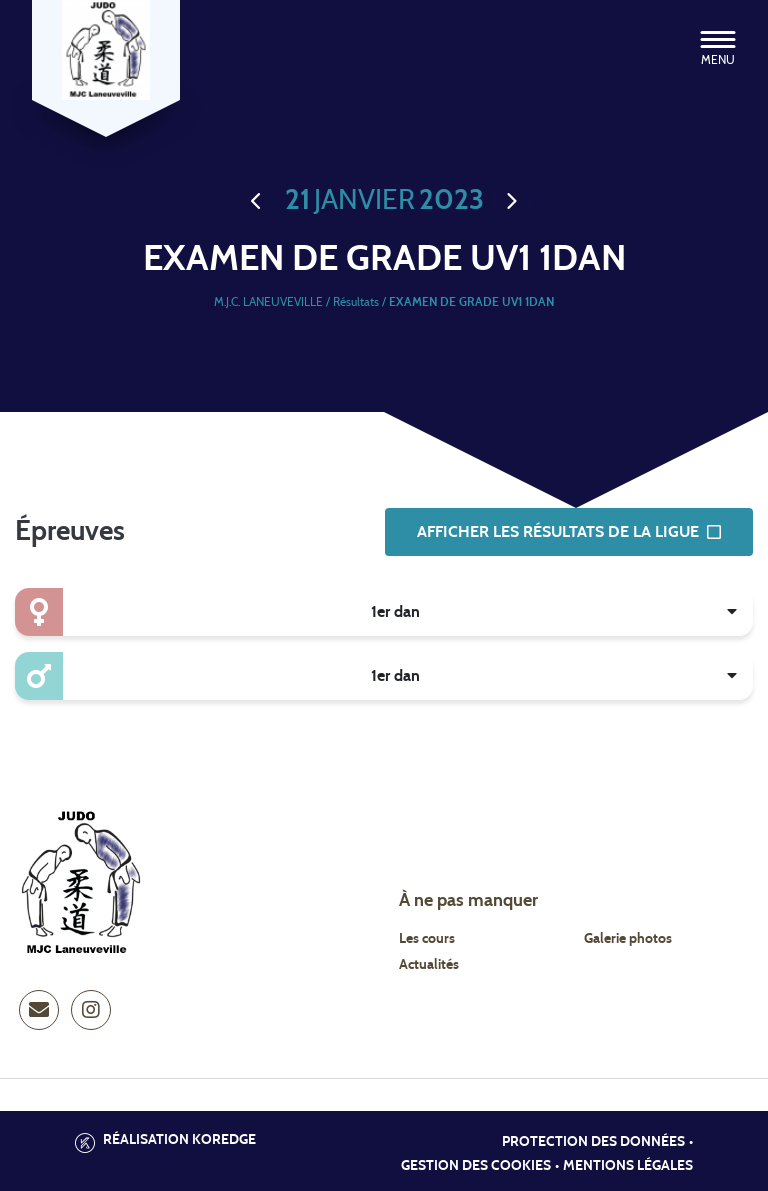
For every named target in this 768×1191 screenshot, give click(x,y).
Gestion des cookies (476, 1166)
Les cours (427, 939)
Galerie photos (628, 939)
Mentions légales (628, 1166)
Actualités (429, 965)
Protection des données (593, 1142)
